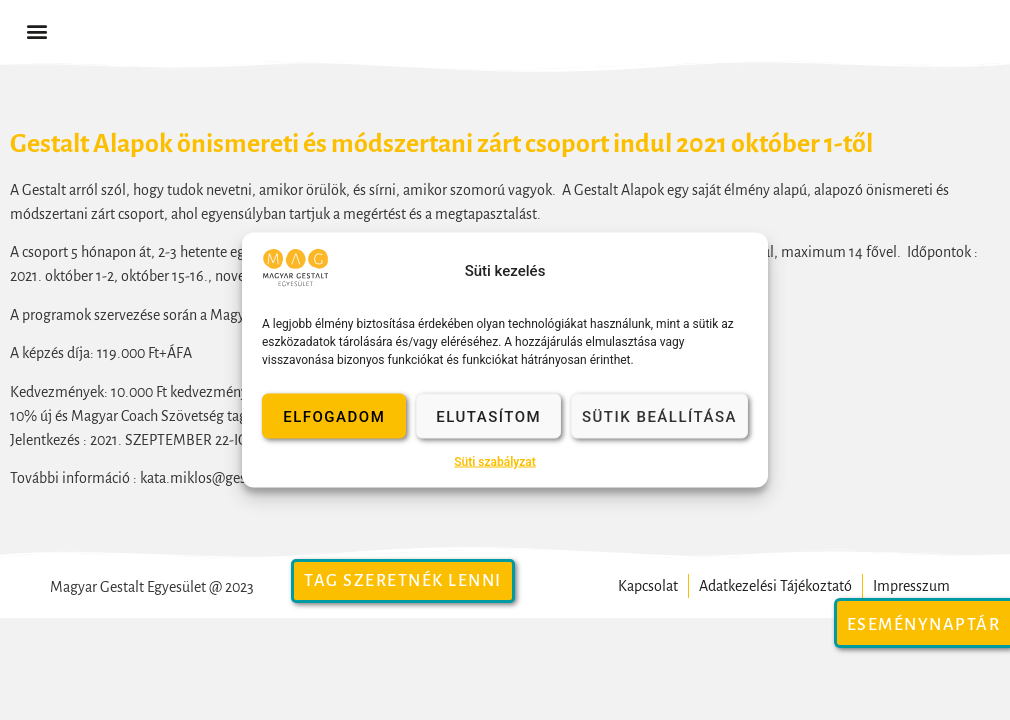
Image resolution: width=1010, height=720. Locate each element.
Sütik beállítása (659, 416)
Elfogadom (334, 416)
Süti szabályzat (495, 462)
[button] (36, 31)
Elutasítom (488, 416)
